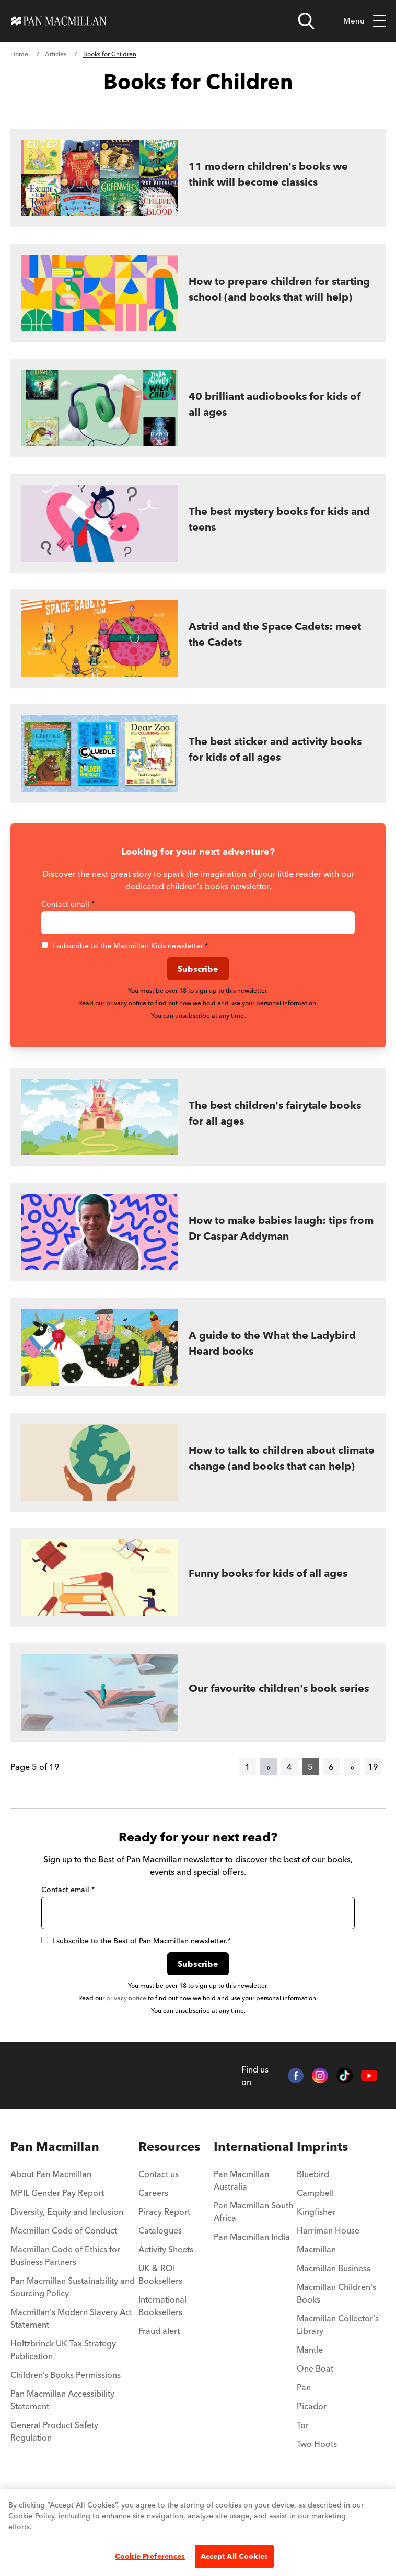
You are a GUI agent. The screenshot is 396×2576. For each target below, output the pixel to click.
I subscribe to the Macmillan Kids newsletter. (124, 946)
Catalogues (160, 2230)
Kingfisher (316, 2211)
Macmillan (316, 2249)
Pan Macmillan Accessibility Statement (62, 2399)
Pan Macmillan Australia (241, 2180)
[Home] (58, 21)
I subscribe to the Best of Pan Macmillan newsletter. (136, 1940)
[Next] (352, 1766)
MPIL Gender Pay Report (57, 2193)
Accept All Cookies (235, 2556)
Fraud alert (159, 2331)
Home (19, 54)
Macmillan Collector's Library (338, 2324)
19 (373, 1766)
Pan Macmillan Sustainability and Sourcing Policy (72, 2286)
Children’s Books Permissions (65, 2374)
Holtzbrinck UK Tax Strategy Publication (63, 2349)
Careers (153, 2193)
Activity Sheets (165, 2249)
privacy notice (126, 1003)
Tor (303, 2425)
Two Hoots (317, 2443)
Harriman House (328, 2230)
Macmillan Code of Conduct (63, 2230)
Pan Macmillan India (252, 2236)
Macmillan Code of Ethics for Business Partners (65, 2255)
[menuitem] (74, 2146)
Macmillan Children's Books (336, 2293)
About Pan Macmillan (50, 2174)
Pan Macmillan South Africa (253, 2211)
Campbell (315, 2193)
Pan (304, 2387)
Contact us (158, 2174)
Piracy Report (164, 2211)
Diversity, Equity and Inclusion (66, 2211)
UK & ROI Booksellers (160, 2274)
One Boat (315, 2368)
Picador (312, 2406)
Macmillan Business (333, 2268)
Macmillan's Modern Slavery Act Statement (71, 2318)
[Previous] (268, 1766)
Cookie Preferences (150, 2556)
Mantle (310, 2349)
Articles (55, 54)
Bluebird (313, 2174)
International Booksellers (162, 2305)
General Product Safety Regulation (54, 2431)
